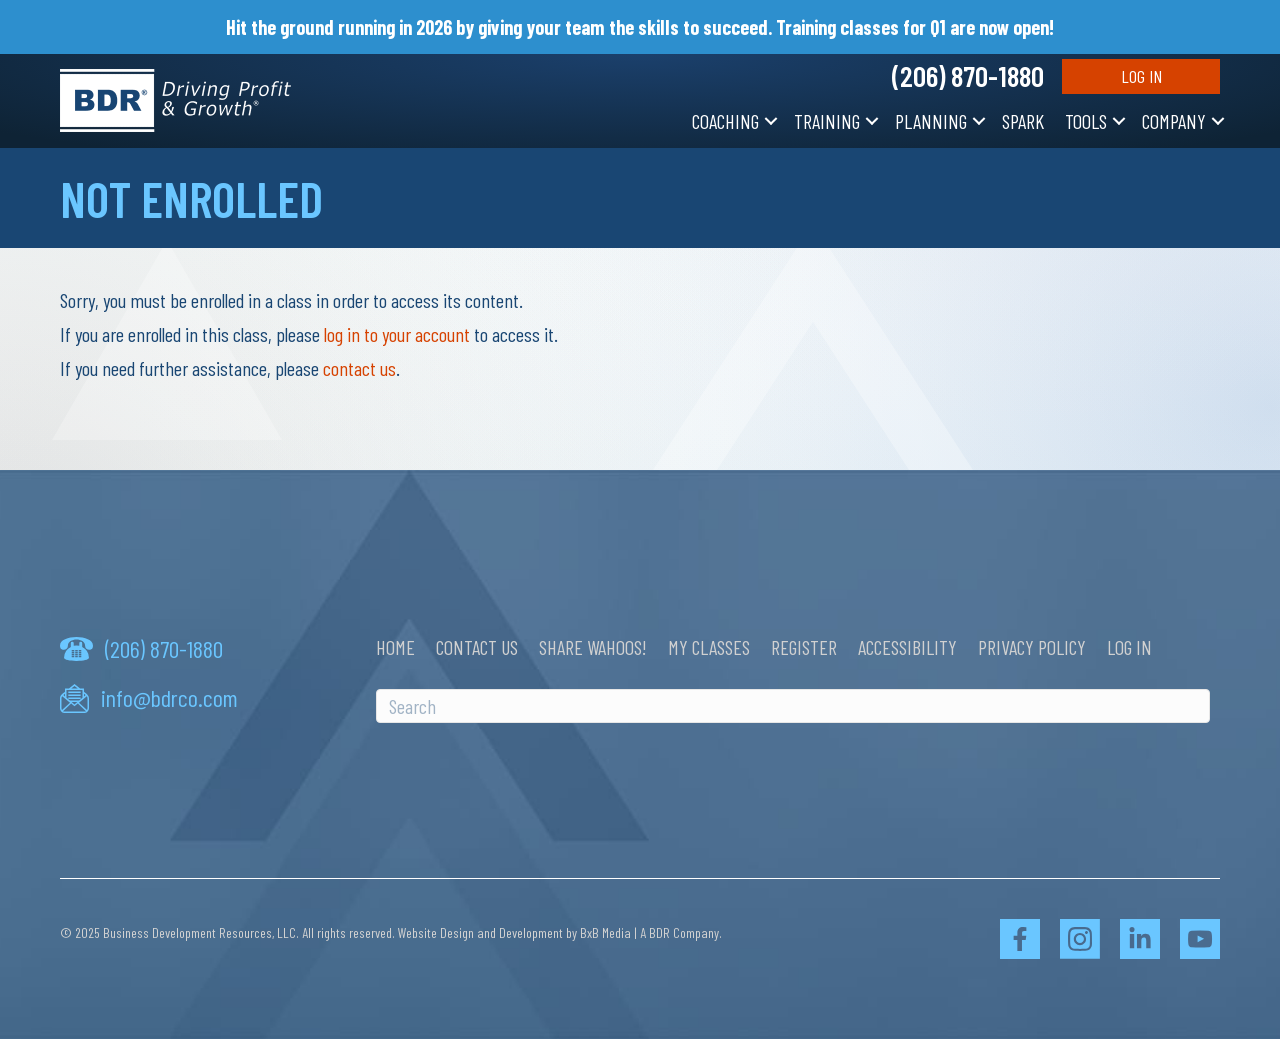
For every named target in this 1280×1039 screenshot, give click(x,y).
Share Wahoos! (593, 647)
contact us (359, 368)
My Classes (709, 647)
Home (395, 647)
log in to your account (397, 334)
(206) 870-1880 (968, 76)
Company (1174, 121)
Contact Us (477, 647)
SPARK (1023, 121)
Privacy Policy (1032, 647)
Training (827, 121)
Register (804, 647)
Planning (931, 121)
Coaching (725, 121)
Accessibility (907, 647)
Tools (1086, 121)
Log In (1141, 76)
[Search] (793, 706)
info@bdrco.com (169, 698)
